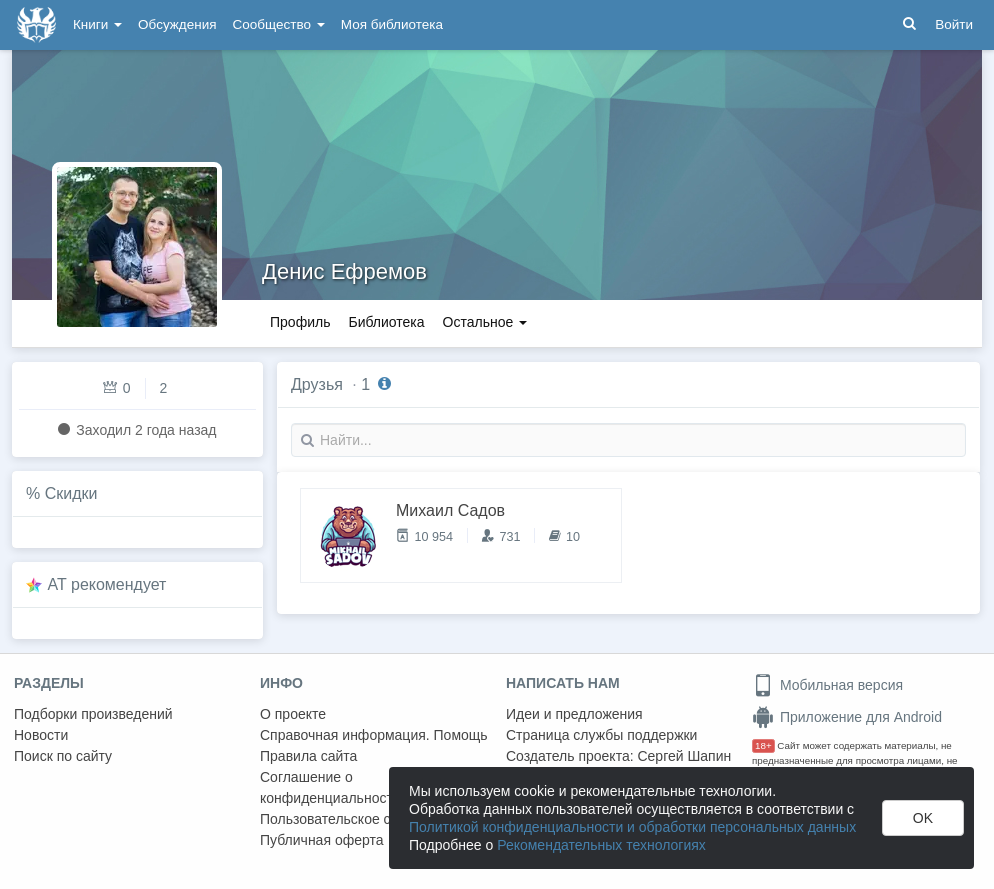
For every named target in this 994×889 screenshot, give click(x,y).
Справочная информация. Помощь (374, 735)
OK (923, 818)
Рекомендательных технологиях (601, 845)
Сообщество (279, 24)
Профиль (300, 322)
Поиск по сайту (63, 756)
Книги (97, 24)
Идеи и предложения (574, 714)
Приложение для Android (847, 717)
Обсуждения (177, 24)
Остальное (485, 322)
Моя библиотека (392, 24)
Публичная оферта (322, 840)
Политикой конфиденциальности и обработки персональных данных (632, 827)
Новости (41, 735)
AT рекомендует (107, 584)
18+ (763, 745)
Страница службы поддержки (601, 735)
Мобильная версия (827, 685)
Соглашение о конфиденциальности (330, 787)
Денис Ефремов (344, 271)
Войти (954, 24)
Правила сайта (308, 756)
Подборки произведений (93, 714)
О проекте (293, 714)
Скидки (71, 493)
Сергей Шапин (684, 756)
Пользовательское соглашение (361, 819)
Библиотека (386, 322)
